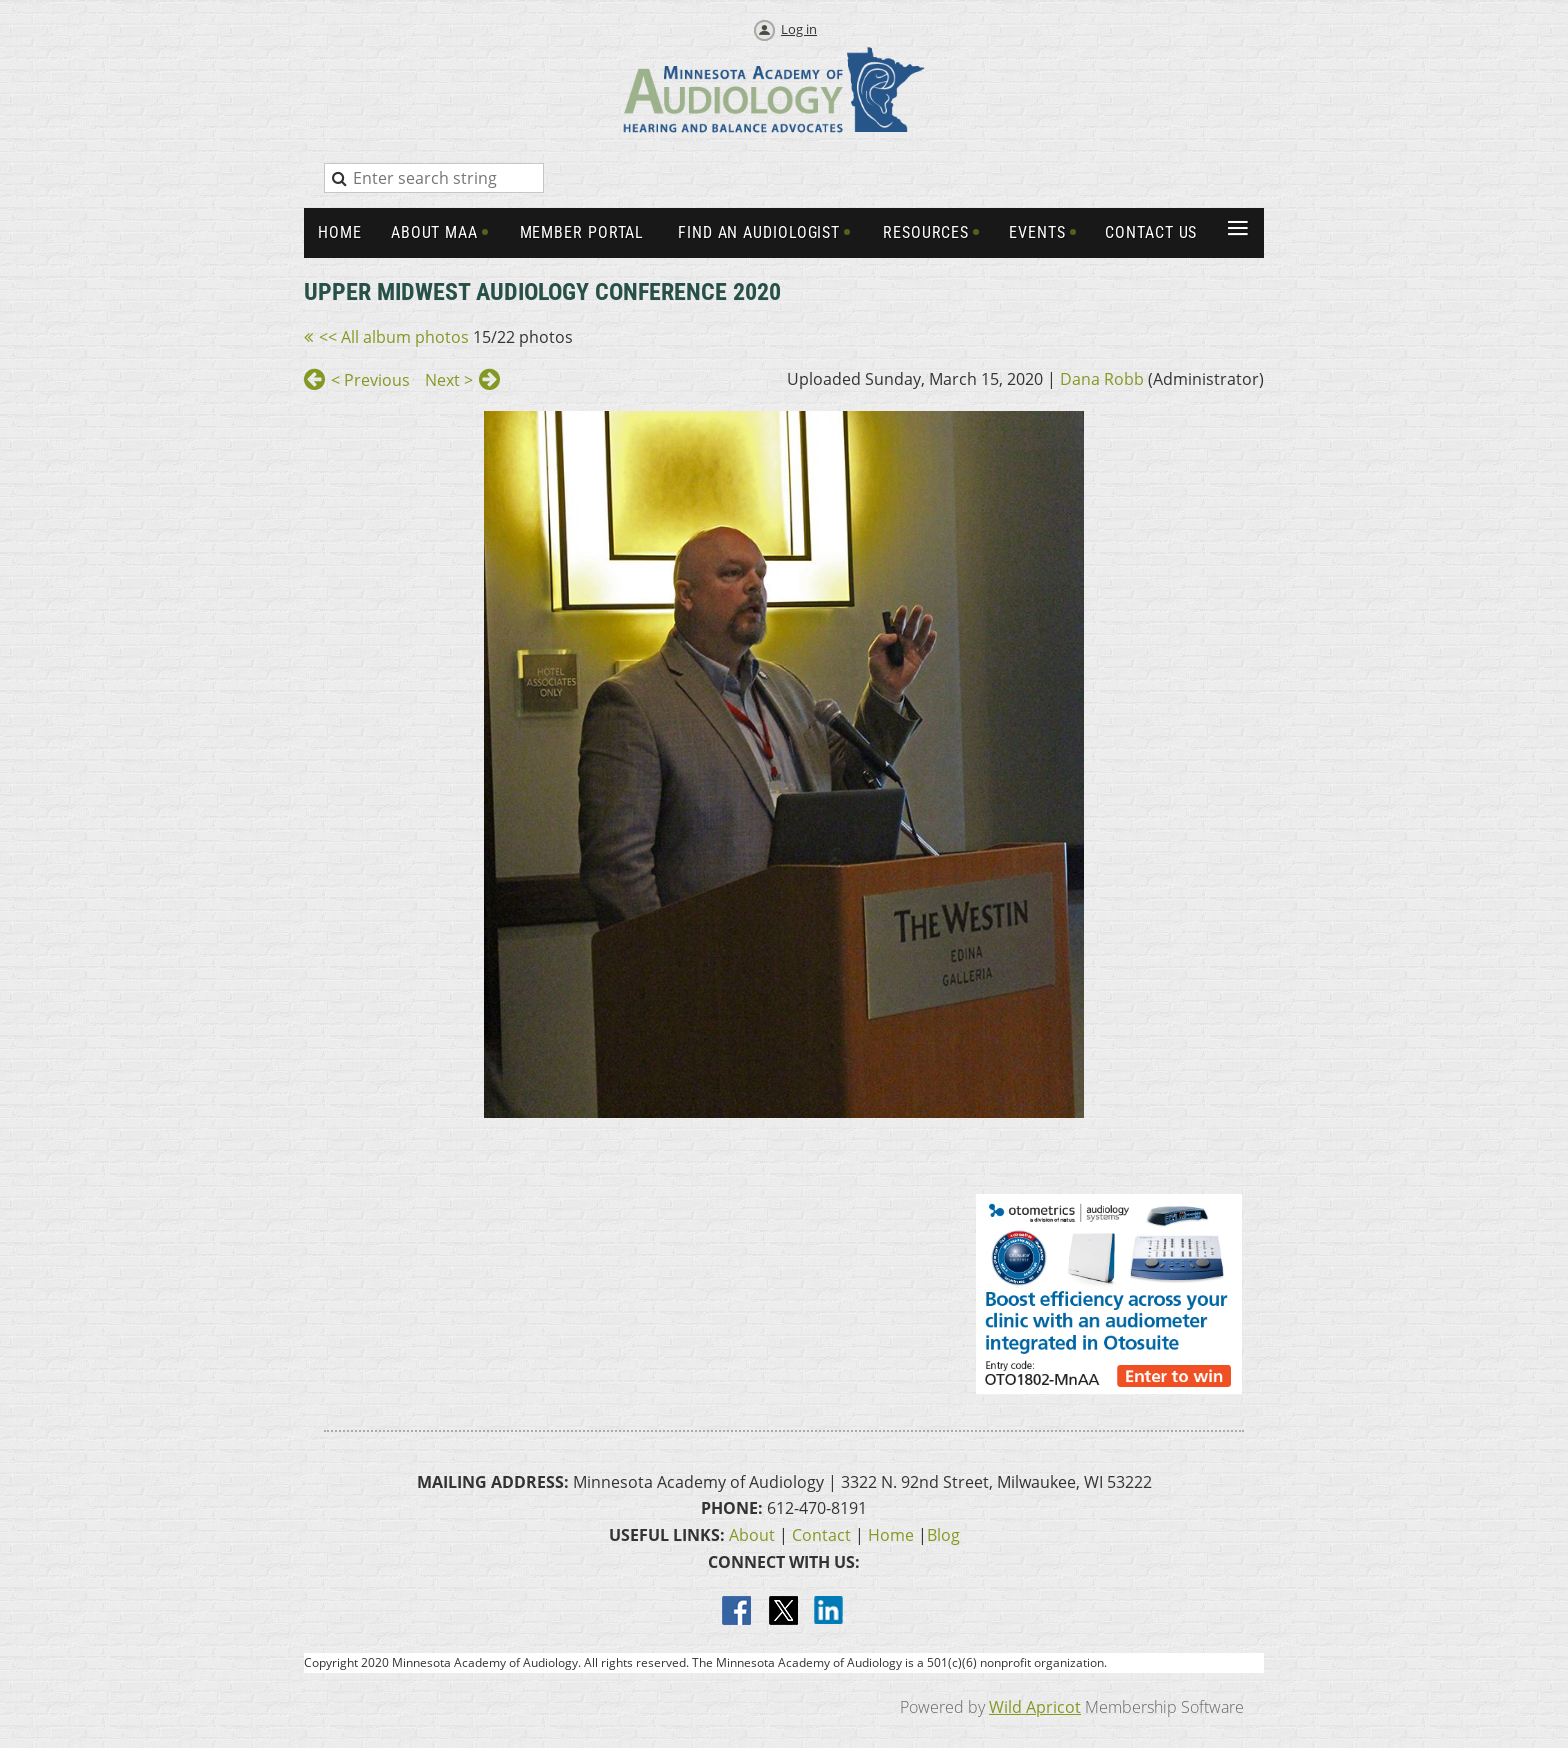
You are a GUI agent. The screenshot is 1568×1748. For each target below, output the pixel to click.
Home (891, 1535)
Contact (821, 1535)
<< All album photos (394, 337)
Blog (943, 1535)
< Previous (370, 380)
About (752, 1535)
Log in (799, 29)
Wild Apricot (1035, 1707)
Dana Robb (1102, 379)
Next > (449, 380)
